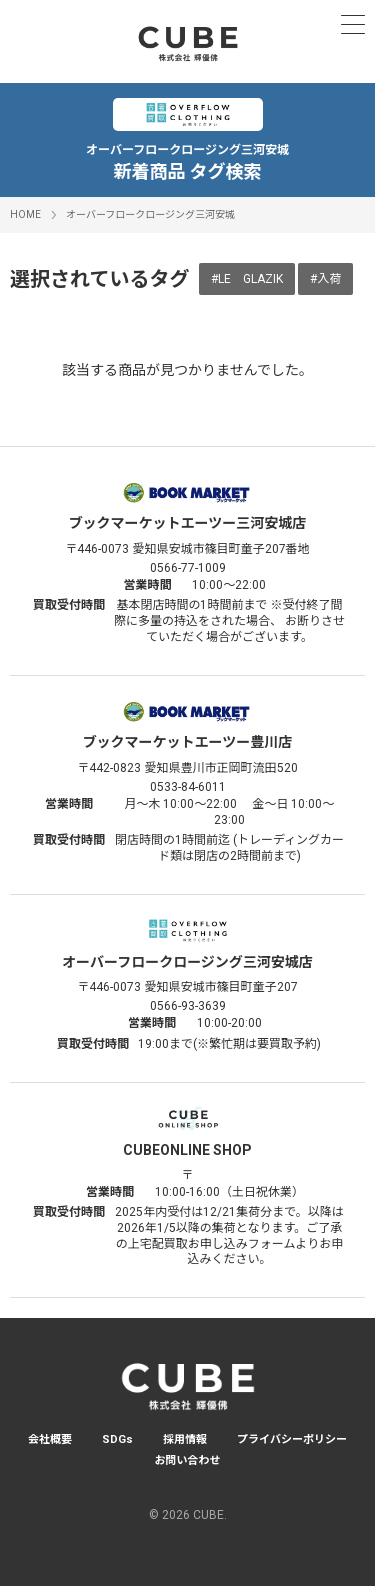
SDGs (117, 1439)
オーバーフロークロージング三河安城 (150, 214)
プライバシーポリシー (292, 1439)
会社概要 (50, 1439)
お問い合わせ (188, 1460)
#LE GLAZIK (247, 279)
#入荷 (325, 279)
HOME (25, 214)
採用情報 (185, 1439)
